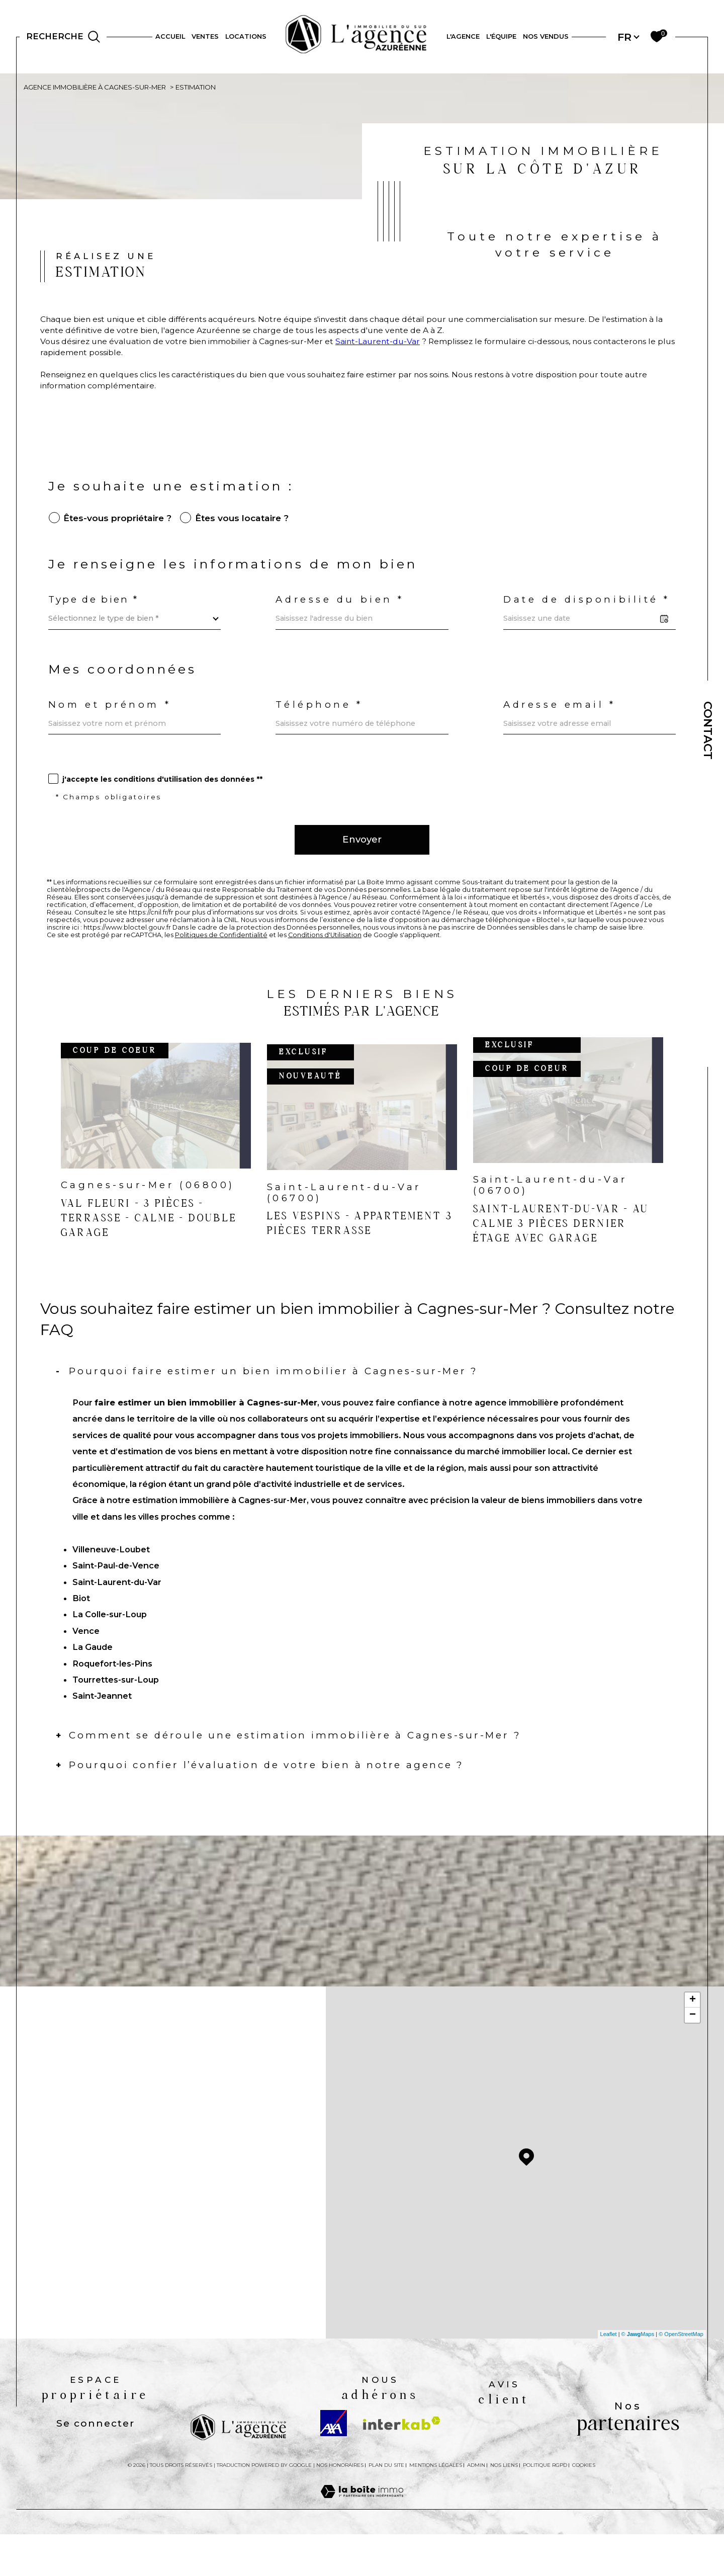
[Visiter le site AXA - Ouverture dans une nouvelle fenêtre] (333, 2462)
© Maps (638, 2373)
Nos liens (504, 2504)
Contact (708, 730)
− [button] (692, 2053)
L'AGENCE (463, 36)
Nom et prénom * (111, 721)
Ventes (205, 36)
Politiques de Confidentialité (223, 961)
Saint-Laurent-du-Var (395, 345)
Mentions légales (435, 2504)
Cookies (583, 2504)
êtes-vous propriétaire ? (119, 527)
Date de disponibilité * (589, 612)
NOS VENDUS (546, 36)
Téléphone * (320, 721)
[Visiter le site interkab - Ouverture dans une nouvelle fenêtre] (401, 2462)
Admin (476, 2504)
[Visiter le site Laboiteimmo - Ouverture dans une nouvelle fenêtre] (362, 2542)
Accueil (170, 36)
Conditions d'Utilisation (328, 961)
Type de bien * (94, 612)
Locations (245, 36)
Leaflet (608, 2373)
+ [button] (692, 2038)
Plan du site (386, 2504)
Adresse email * (562, 721)
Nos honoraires (340, 2504)
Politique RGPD (545, 2504)
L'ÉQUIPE (501, 36)
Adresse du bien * (342, 612)
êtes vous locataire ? (247, 527)
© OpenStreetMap (681, 2373)
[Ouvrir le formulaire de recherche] (63, 37)
